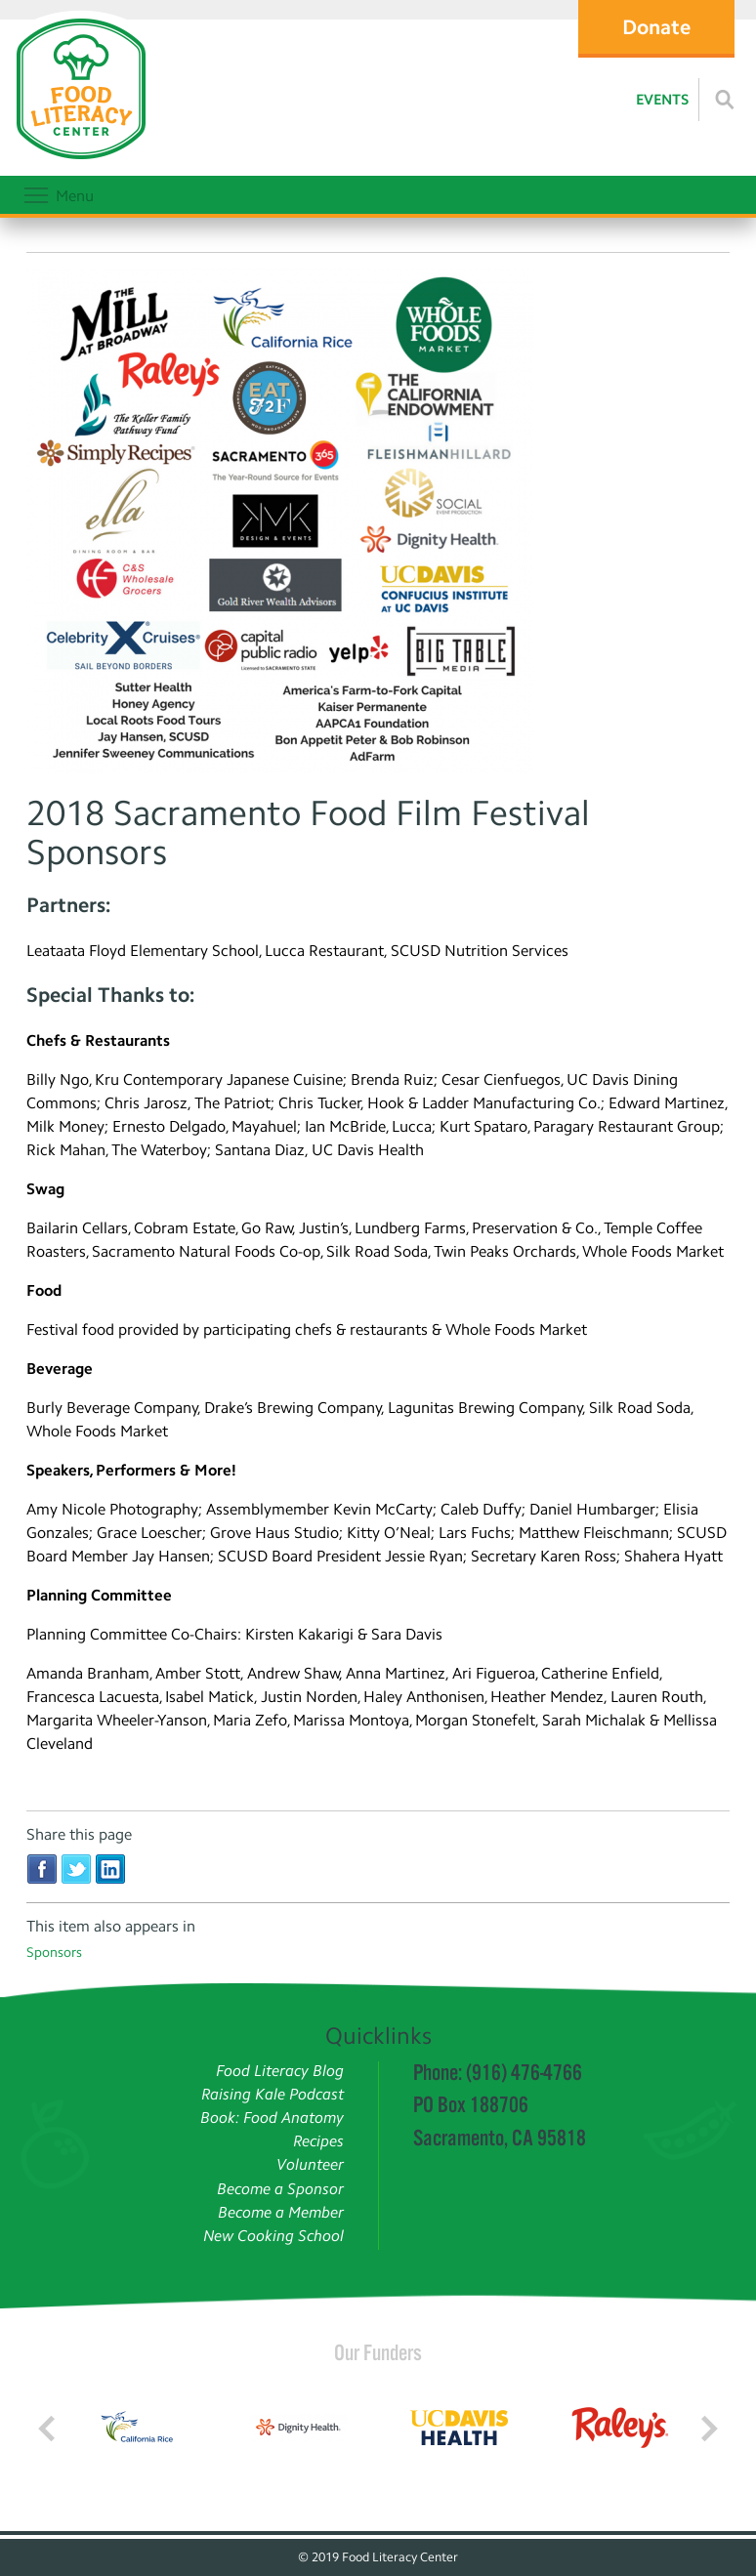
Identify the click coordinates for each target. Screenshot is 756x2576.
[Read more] (724, 99)
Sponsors (54, 1952)
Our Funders (378, 2352)
